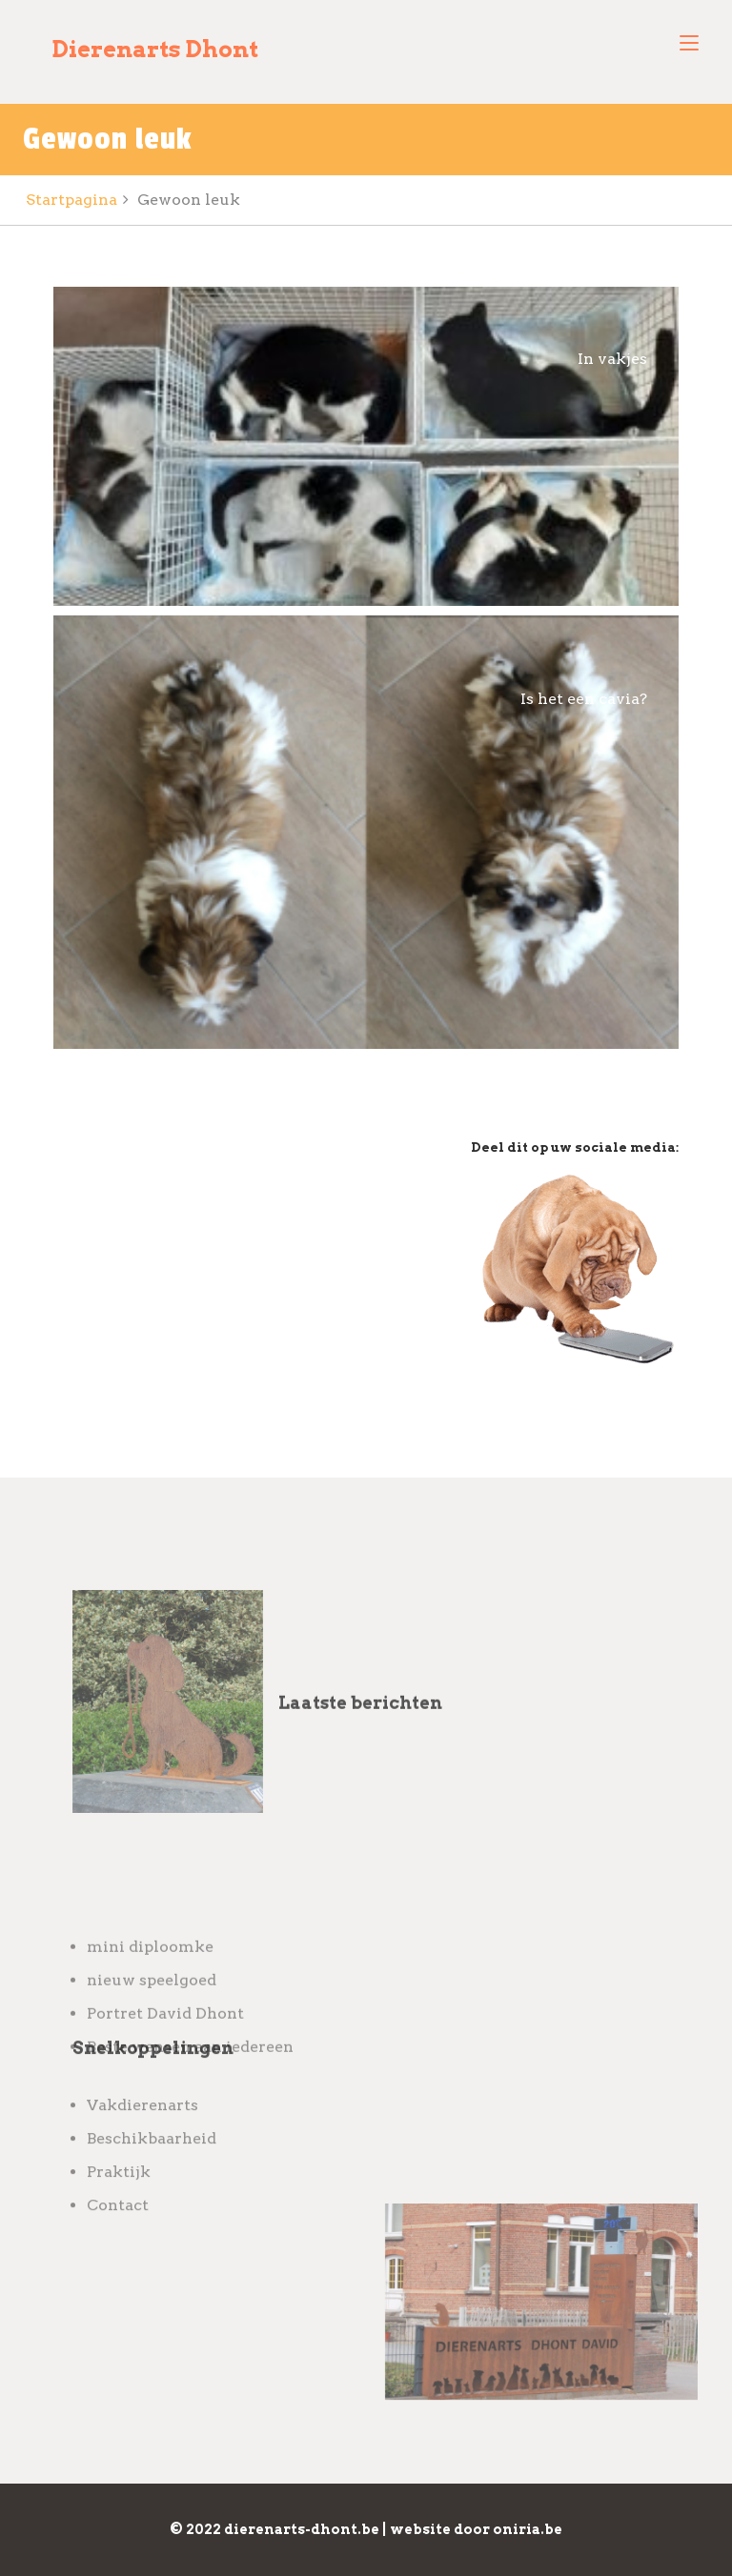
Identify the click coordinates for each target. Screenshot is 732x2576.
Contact (118, 2247)
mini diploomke (150, 2031)
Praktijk (119, 2213)
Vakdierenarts (142, 2147)
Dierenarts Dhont (155, 49)
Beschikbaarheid (151, 2180)
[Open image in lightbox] (366, 446)
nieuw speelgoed (151, 2064)
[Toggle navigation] (689, 43)
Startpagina (71, 200)
